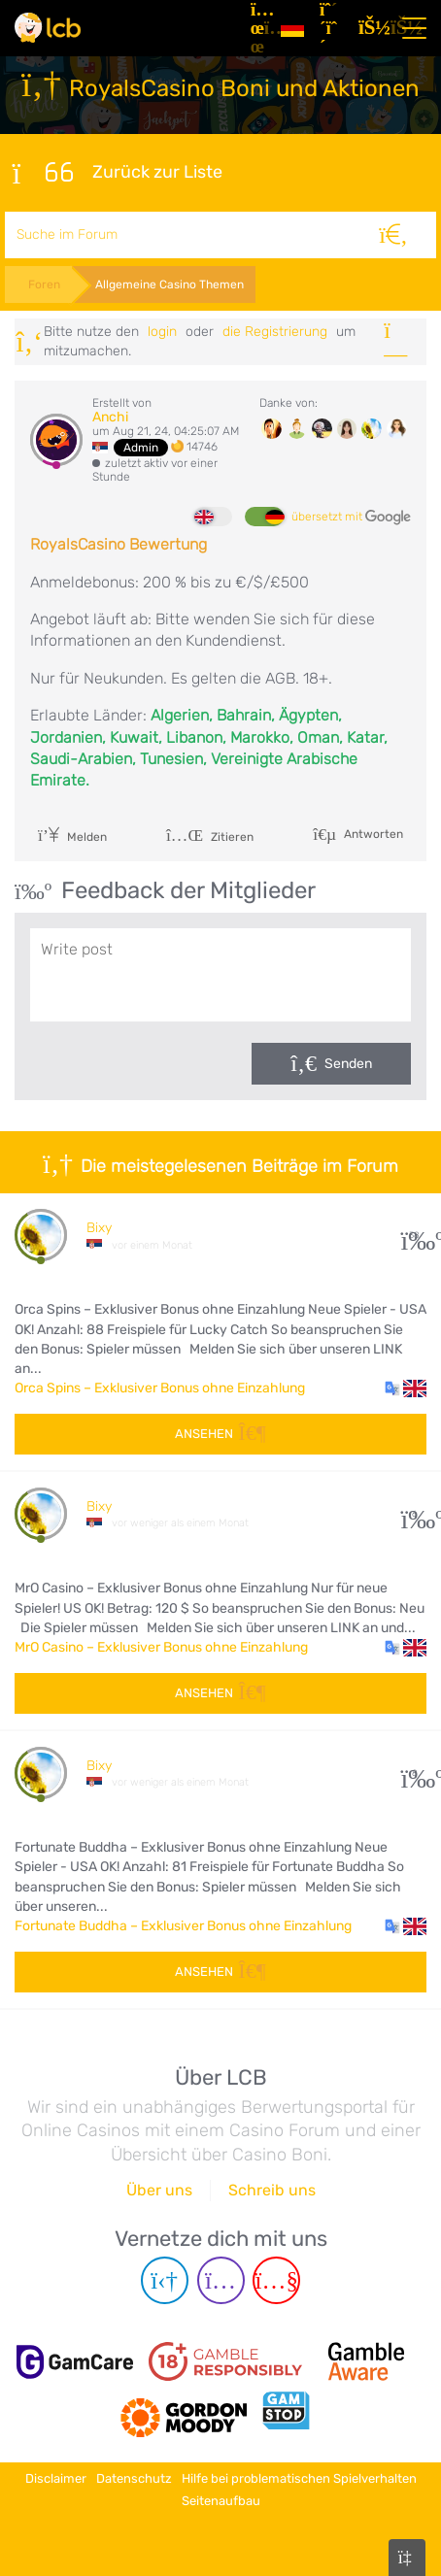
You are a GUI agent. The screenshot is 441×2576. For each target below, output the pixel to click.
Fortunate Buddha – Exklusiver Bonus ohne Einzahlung (183, 1926)
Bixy (99, 1228)
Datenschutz (134, 2478)
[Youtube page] (276, 2280)
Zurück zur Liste (117, 173)
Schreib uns (272, 2190)
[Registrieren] (331, 28)
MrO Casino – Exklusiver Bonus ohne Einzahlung (161, 1647)
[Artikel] (258, 28)
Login (162, 331)
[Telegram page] (164, 2280)
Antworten (372, 833)
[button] (405, 1388)
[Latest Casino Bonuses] (48, 28)
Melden (72, 837)
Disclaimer (55, 2478)
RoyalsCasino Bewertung (118, 544)
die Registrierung (274, 331)
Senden (348, 1063)
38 (414, 1235)
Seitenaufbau (221, 2500)
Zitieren (210, 837)
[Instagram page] (221, 2280)
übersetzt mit (351, 517)
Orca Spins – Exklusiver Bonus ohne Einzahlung (160, 1388)
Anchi (110, 417)
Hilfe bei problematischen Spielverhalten (299, 2478)
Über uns (159, 2190)
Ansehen (220, 1433)
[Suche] (393, 235)
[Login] (370, 28)
